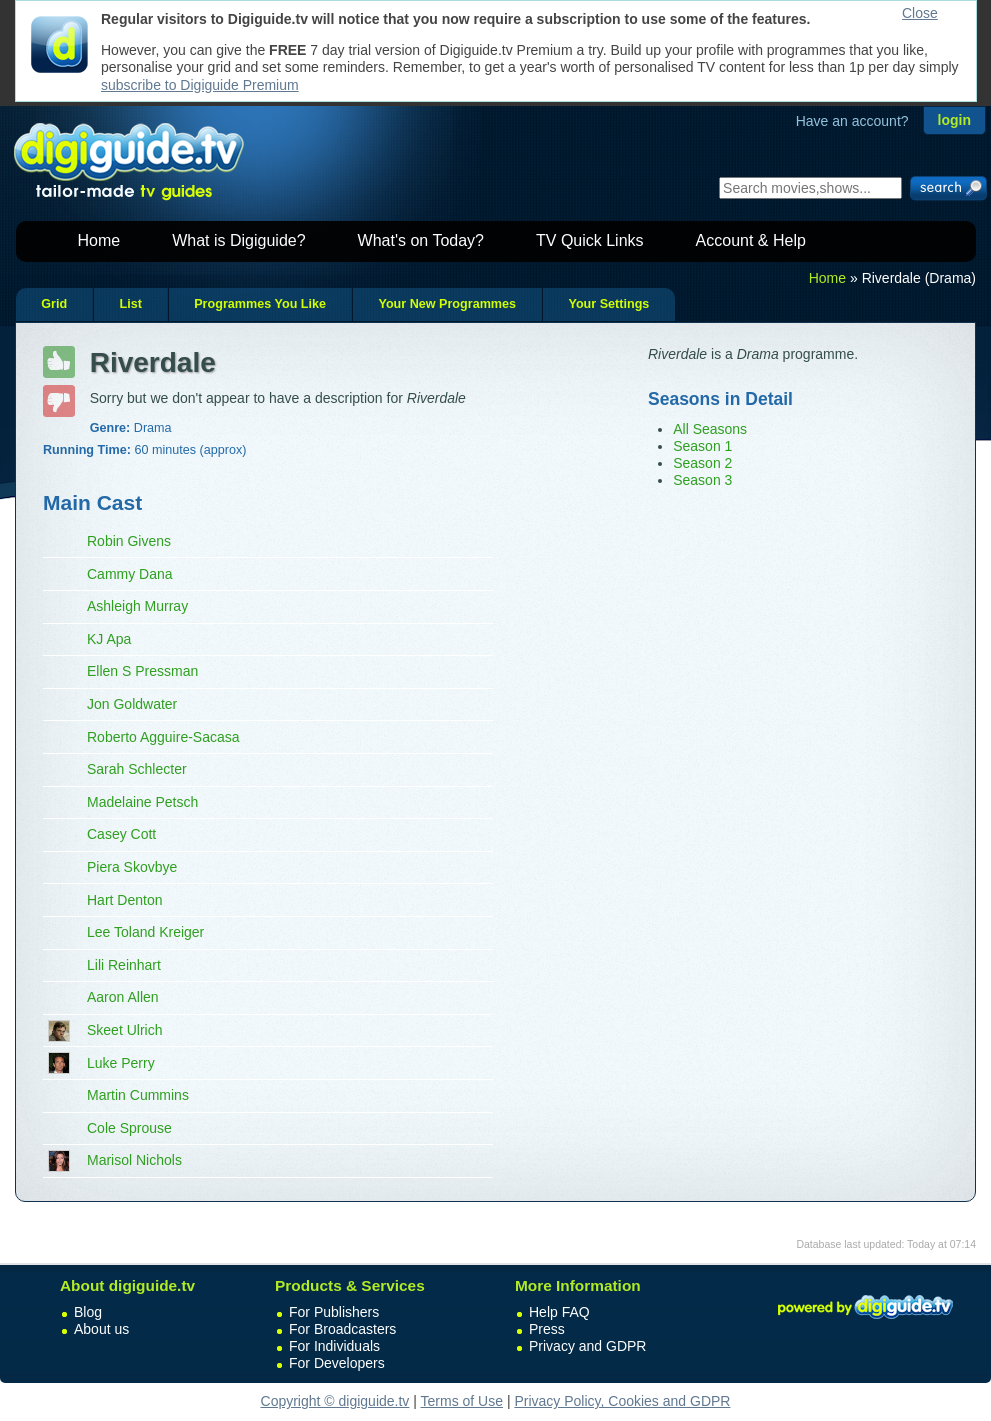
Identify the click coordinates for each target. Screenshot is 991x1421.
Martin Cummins (138, 1095)
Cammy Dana (130, 574)
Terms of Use (462, 1401)
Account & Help (751, 240)
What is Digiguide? (238, 240)
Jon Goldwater (132, 704)
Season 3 (702, 480)
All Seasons (710, 429)
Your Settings (608, 304)
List (130, 304)
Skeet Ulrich (124, 1030)
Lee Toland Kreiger (145, 932)
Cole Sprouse (129, 1128)
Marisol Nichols (134, 1160)
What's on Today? (421, 240)
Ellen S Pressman (142, 671)
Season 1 (702, 446)
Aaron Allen (123, 997)
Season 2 (702, 463)
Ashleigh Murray (137, 606)
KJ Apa (109, 639)
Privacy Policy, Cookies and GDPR (622, 1401)
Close (920, 13)
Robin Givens (129, 541)
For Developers (337, 1363)
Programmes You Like (260, 304)
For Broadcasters (342, 1329)
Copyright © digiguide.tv (335, 1401)
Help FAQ (559, 1312)
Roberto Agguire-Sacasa (163, 737)
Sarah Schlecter (137, 769)
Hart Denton (124, 900)
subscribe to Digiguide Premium (200, 85)
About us (101, 1329)
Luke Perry (121, 1063)
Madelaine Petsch (142, 802)
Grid (54, 304)
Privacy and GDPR (587, 1346)
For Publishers (334, 1312)
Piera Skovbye (132, 867)
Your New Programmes (447, 304)
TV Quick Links (590, 240)
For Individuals (334, 1346)
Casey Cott (121, 834)
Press (547, 1329)
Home (99, 240)
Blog (88, 1312)
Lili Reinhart (124, 965)
